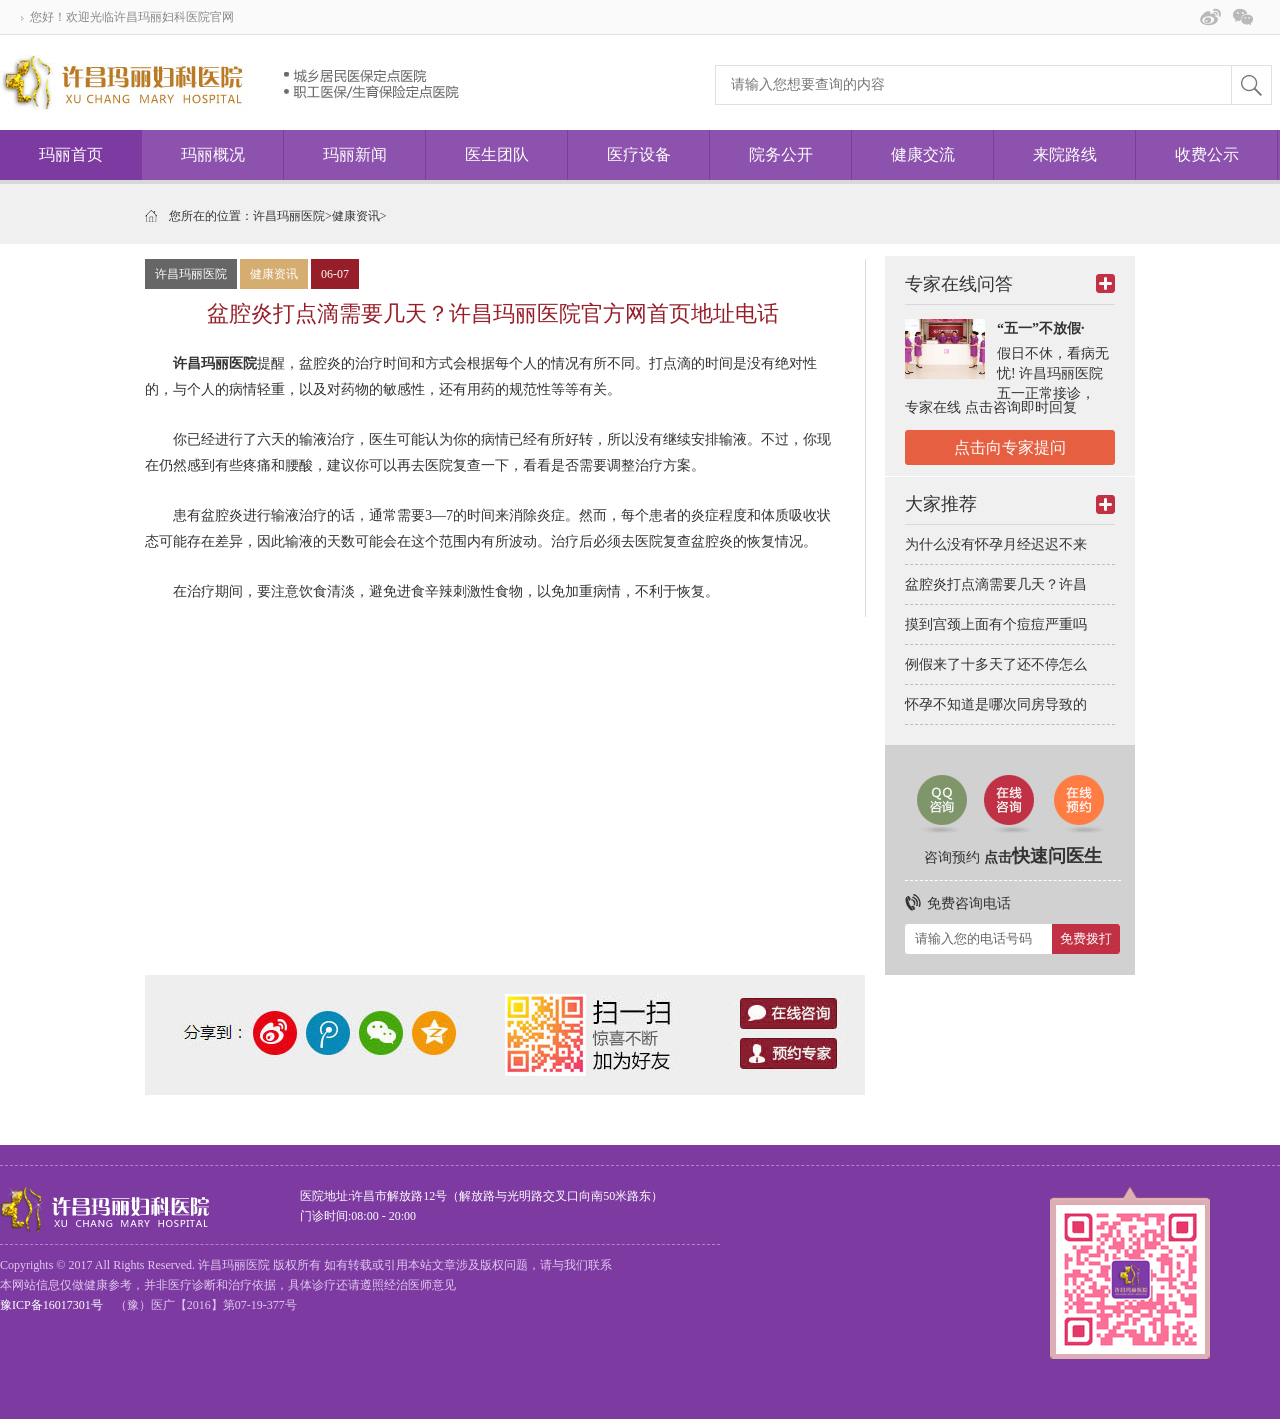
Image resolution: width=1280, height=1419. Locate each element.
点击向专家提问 (1010, 447)
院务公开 (781, 154)
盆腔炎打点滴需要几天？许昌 (996, 584)
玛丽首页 (71, 154)
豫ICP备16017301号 (51, 1305)
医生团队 (497, 154)
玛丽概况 (213, 154)
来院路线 (1065, 154)
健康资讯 (356, 216)
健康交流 (923, 154)
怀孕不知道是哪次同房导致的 (996, 704)
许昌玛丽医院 (289, 216)
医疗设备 (639, 154)
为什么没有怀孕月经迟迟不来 (996, 544)
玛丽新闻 (355, 154)
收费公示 (1207, 154)
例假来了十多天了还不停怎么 (996, 664)
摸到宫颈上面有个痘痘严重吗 (996, 624)
